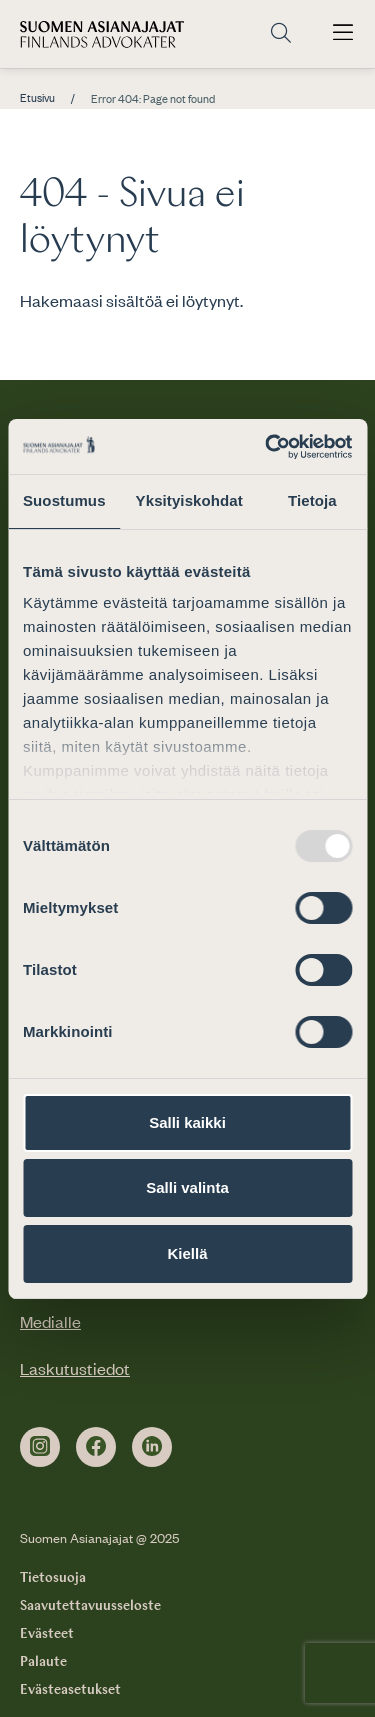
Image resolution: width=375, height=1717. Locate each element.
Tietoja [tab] (312, 500)
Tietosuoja (53, 1578)
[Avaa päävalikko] (343, 34)
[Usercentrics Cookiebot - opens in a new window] (267, 447)
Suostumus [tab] (64, 500)
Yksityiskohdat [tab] (189, 500)
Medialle (50, 1321)
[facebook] (96, 1447)
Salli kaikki (187, 1122)
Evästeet (47, 1634)
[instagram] (40, 1447)
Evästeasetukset (70, 1690)
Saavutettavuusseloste (90, 1606)
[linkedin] (152, 1447)
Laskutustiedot (75, 1368)
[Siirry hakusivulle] (281, 34)
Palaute (43, 1662)
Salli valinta (187, 1187)
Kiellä (187, 1253)
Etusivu (37, 98)
